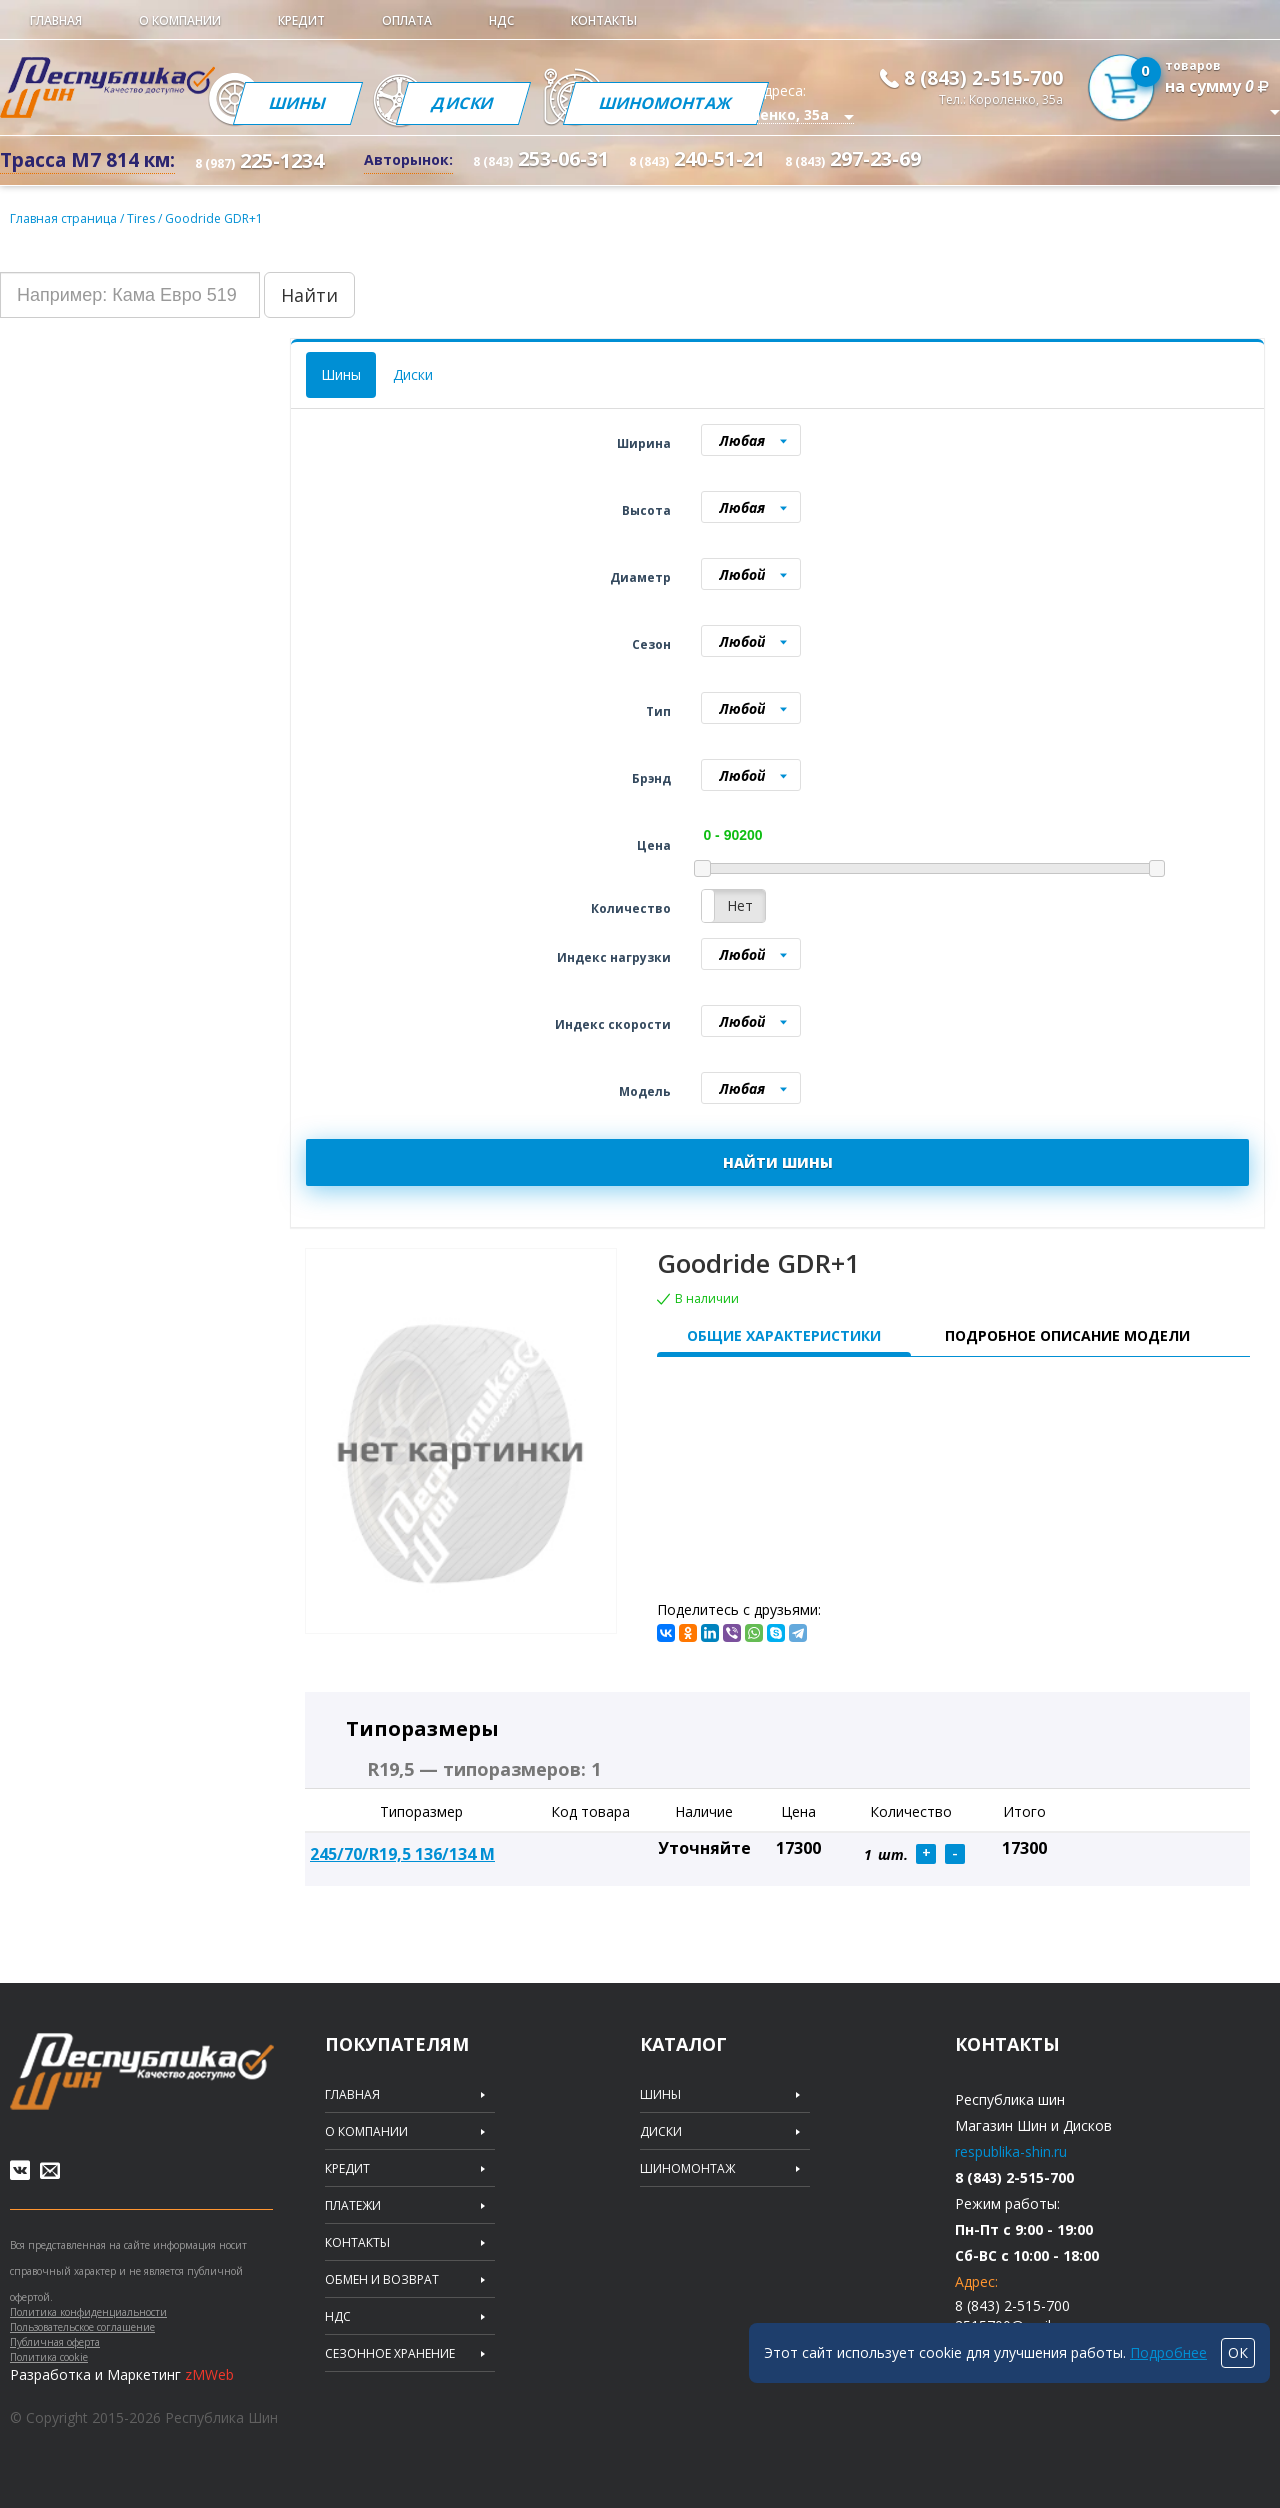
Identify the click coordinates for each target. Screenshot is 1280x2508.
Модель (645, 1091)
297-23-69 (853, 158)
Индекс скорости (613, 1024)
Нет (740, 905)
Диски (463, 103)
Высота (646, 510)
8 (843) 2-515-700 (983, 78)
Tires (142, 218)
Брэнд (651, 778)
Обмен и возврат (382, 2280)
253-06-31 (541, 158)
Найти (309, 295)
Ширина (644, 443)
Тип (658, 711)
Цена (654, 845)
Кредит (301, 20)
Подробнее (1168, 2352)
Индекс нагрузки (614, 957)
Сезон (651, 644)
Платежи (353, 2206)
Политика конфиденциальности (88, 2312)
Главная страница (63, 218)
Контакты (604, 20)
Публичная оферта (55, 2342)
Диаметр (640, 577)
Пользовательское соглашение (82, 2327)
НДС (501, 20)
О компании (180, 20)
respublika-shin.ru (1011, 2151)
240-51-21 (697, 158)
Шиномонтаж (666, 103)
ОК (1238, 2352)
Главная (56, 20)
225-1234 (259, 160)
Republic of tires (142, 2071)
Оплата (407, 20)
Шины (298, 103)
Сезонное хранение (390, 2354)
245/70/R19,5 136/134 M (402, 1854)
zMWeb (209, 2374)
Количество (631, 908)
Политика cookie (49, 2357)
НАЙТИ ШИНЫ (778, 1162)
